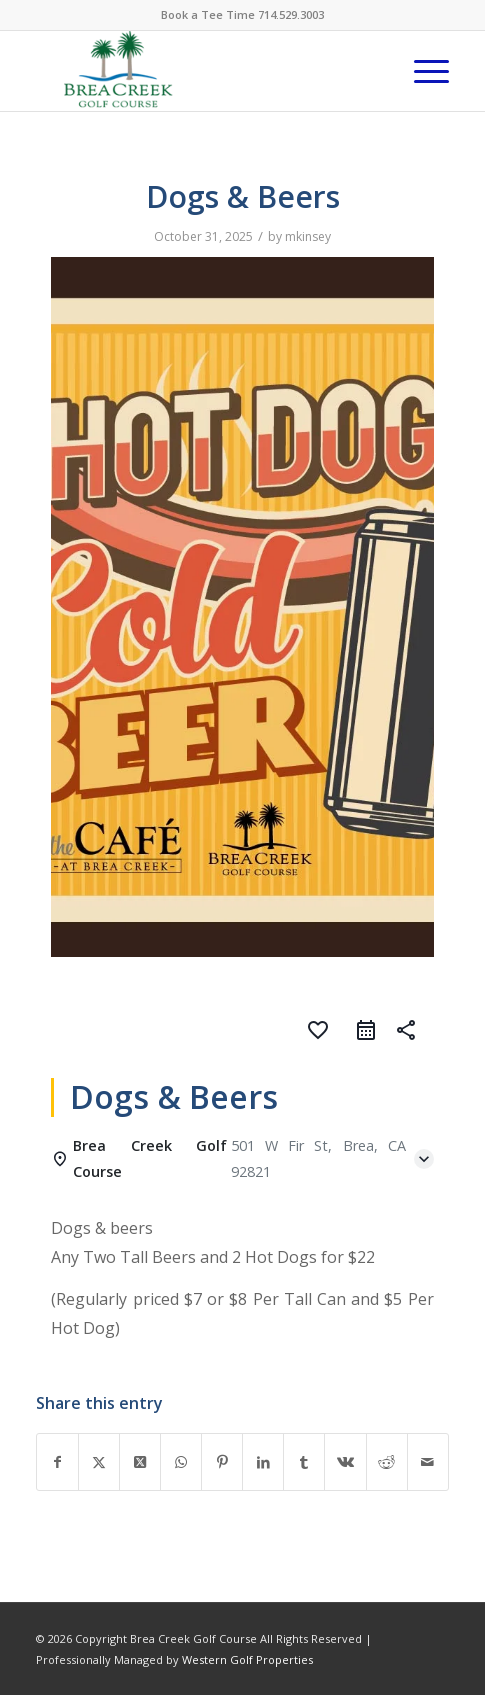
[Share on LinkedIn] (263, 1462)
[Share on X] (99, 1462)
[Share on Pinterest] (222, 1462)
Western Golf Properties (247, 1659)
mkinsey (308, 236)
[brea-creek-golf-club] (201, 71)
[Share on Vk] (345, 1462)
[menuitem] (421, 71)
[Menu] (421, 71)
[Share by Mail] (428, 1462)
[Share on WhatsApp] (181, 1462)
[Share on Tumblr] (304, 1462)
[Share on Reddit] (387, 1462)
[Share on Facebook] (57, 1462)
